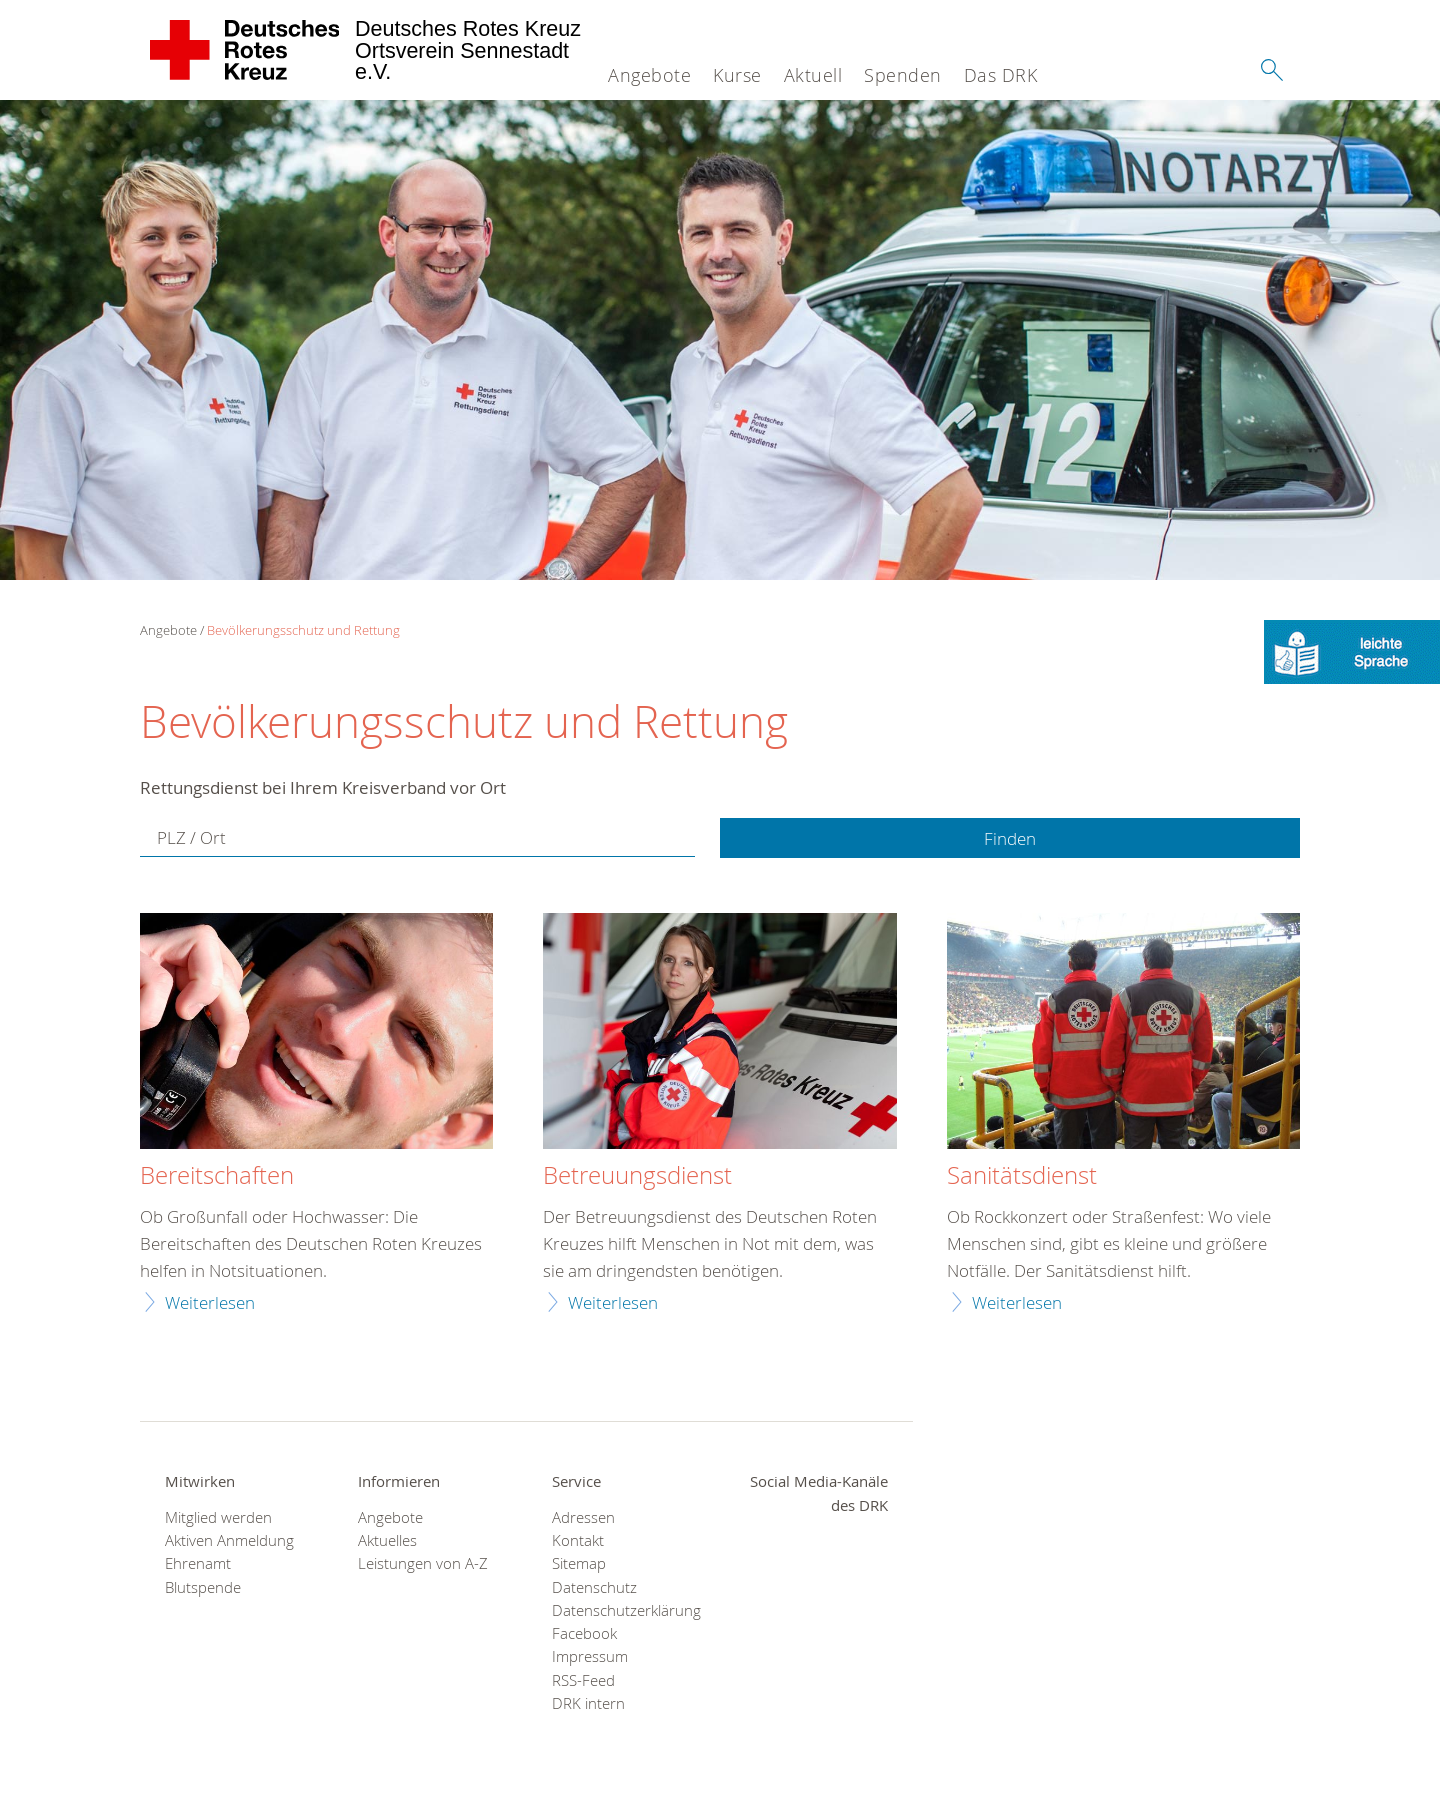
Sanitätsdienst (1022, 1176)
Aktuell (813, 75)
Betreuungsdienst (637, 1176)
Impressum (590, 1656)
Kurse (737, 75)
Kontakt (578, 1540)
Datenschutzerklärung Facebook (623, 1622)
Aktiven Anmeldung (229, 1540)
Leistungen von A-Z (423, 1563)
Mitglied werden (218, 1517)
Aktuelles (387, 1540)
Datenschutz (594, 1587)
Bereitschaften (217, 1176)
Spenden (903, 75)
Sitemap (579, 1563)
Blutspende (203, 1587)
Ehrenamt (198, 1563)
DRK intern (588, 1703)
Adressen (583, 1517)
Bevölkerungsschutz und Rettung (303, 630)
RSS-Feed (583, 1680)
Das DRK (1001, 75)
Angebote (649, 75)
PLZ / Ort (191, 837)
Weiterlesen (210, 1302)
